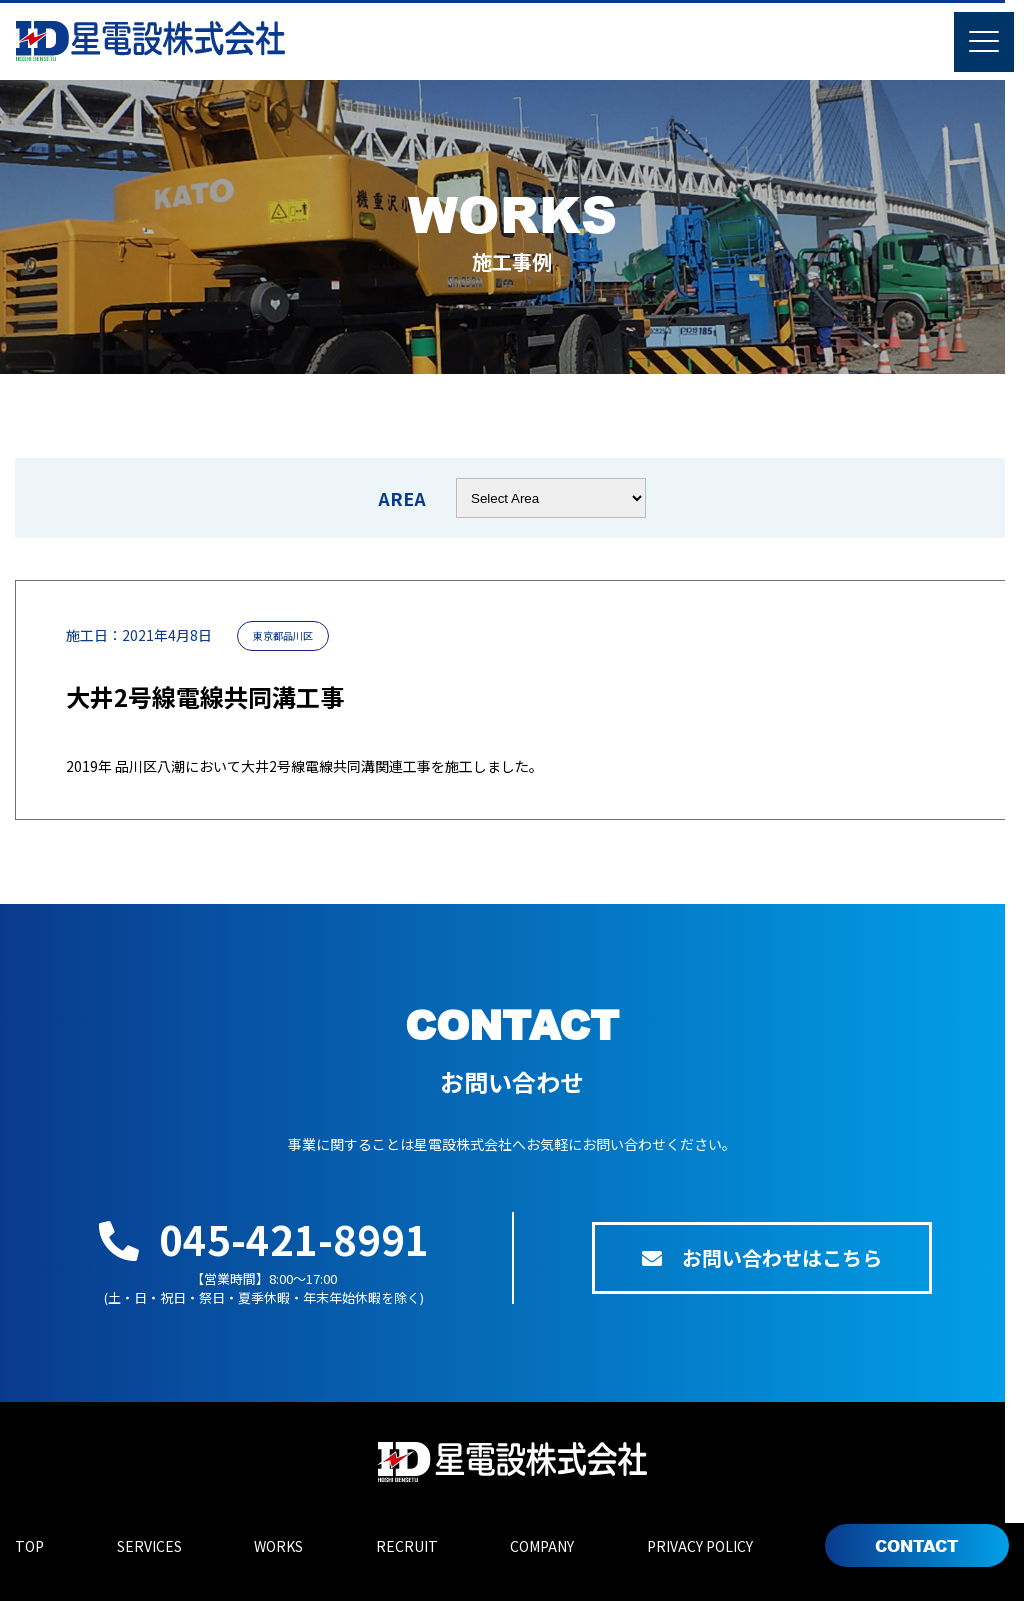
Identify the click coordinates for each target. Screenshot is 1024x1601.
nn (551, 498)
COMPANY (542, 1546)
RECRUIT (407, 1546)
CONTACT (917, 1545)
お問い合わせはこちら (762, 1257)
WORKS (278, 1546)
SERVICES (149, 1546)
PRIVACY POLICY (700, 1546)
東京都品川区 (283, 635)
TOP (29, 1546)
